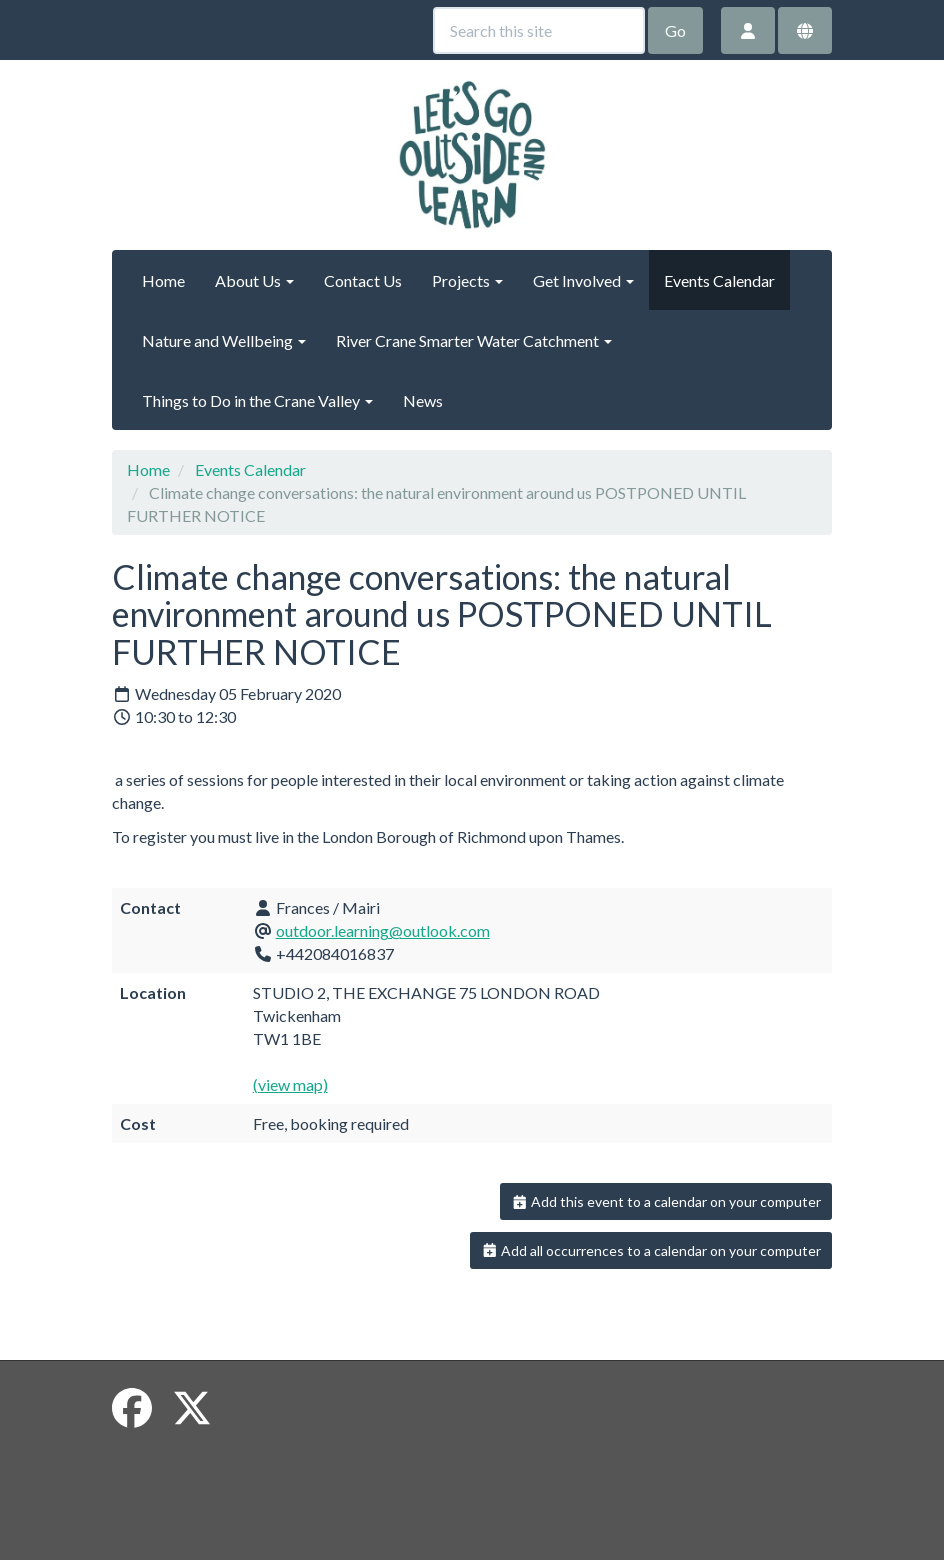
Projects (467, 280)
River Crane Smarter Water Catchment (474, 340)
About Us (254, 280)
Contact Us (363, 280)
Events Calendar (719, 280)
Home (163, 280)
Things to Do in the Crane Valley (257, 400)
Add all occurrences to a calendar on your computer (651, 1250)
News (423, 400)
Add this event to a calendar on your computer (666, 1201)
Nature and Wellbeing (224, 340)
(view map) (290, 1084)
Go (675, 30)
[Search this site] (539, 30)
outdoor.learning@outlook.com (383, 930)
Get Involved (583, 280)
